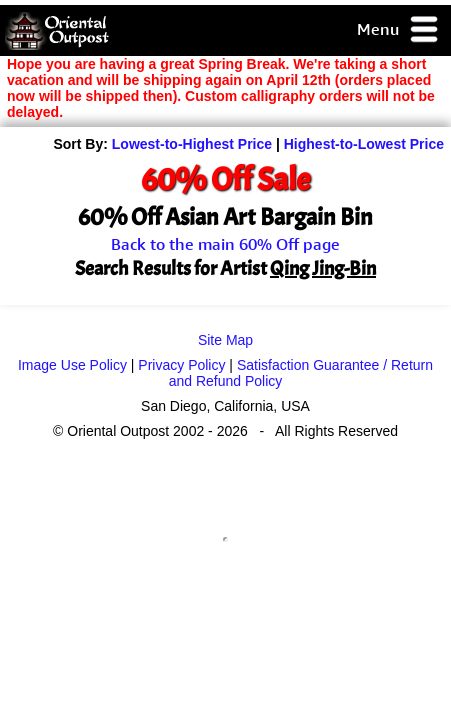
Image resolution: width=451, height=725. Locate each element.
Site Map (225, 340)
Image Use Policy (72, 365)
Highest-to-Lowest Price (364, 144)
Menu (398, 30)
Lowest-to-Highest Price (192, 144)
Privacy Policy (181, 365)
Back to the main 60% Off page (225, 244)
